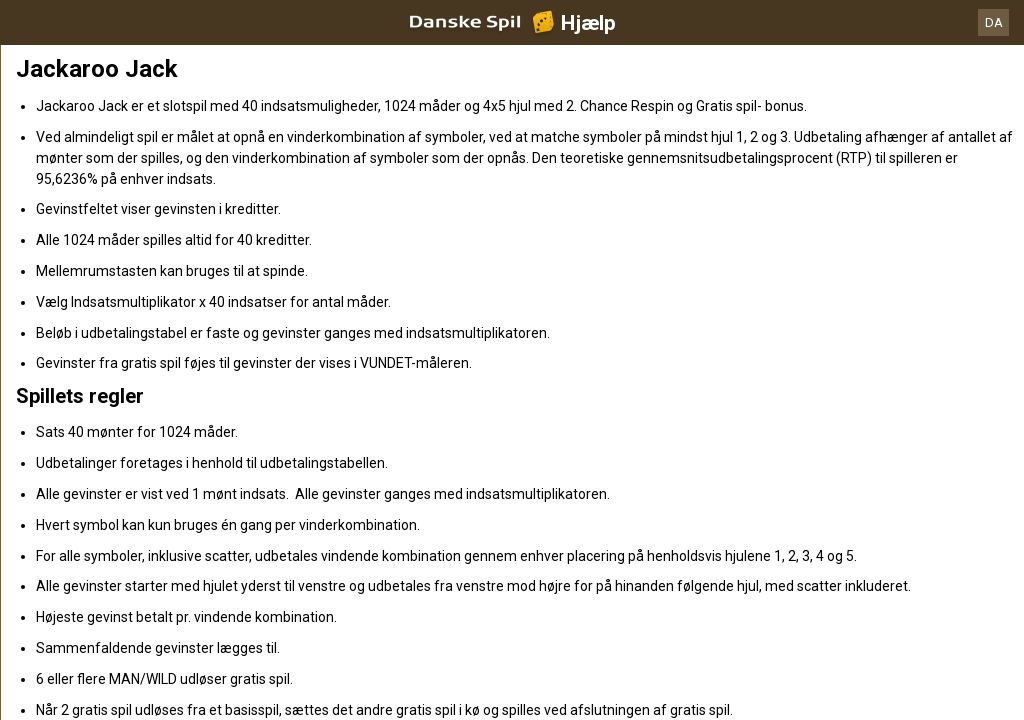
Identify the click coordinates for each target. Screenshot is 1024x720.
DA (994, 22)
